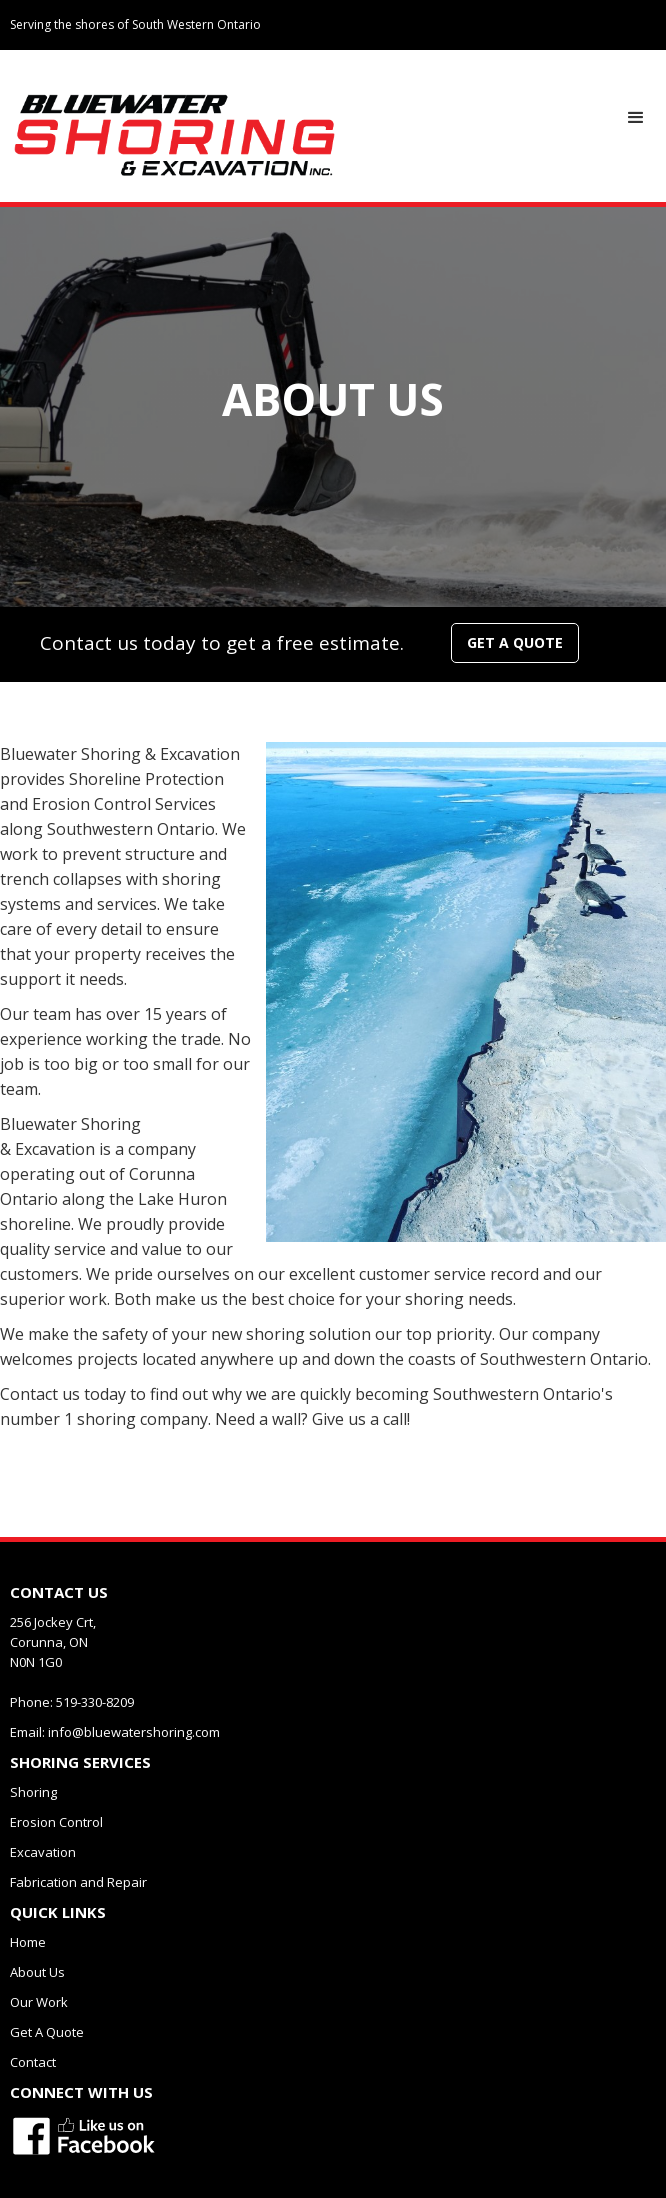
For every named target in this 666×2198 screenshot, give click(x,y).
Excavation (43, 1852)
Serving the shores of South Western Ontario (135, 24)
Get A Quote (47, 2032)
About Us (37, 1972)
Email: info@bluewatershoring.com (115, 1732)
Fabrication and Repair (78, 1882)
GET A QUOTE (515, 642)
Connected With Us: (570, 67)
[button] (636, 118)
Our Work (39, 2002)
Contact (33, 2062)
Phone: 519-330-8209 (72, 1702)
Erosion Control (56, 1822)
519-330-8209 (466, 68)
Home (28, 1942)
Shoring (33, 1792)
